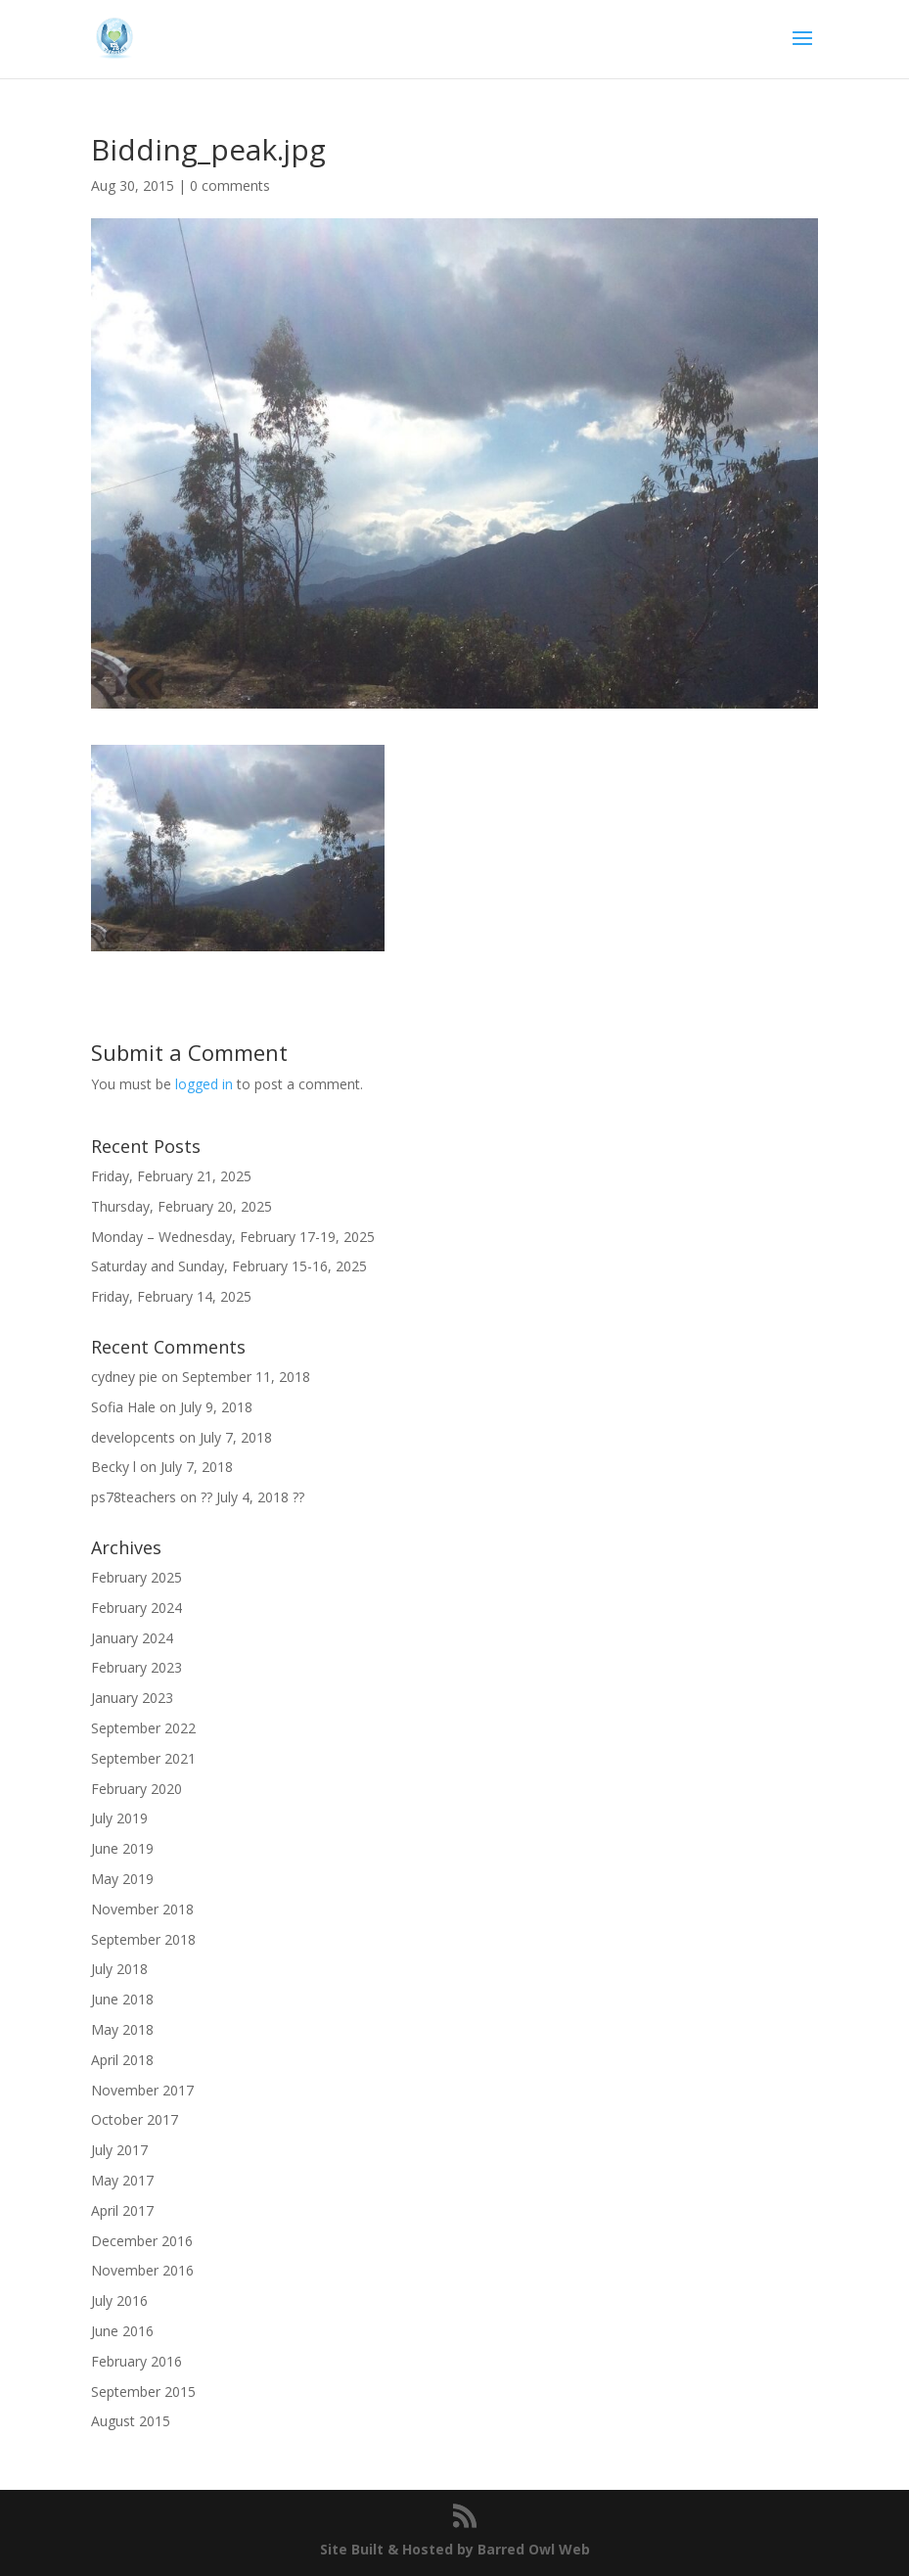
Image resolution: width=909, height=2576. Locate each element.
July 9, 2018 (216, 1407)
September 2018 (143, 1939)
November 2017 (142, 2090)
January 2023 (132, 1697)
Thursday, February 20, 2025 (181, 1206)
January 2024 (132, 1638)
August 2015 (130, 2421)
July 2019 (119, 1818)
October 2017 (134, 2119)
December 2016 (142, 2240)
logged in (204, 1084)
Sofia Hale (123, 1407)
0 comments (230, 185)
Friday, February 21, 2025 (171, 1176)
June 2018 (122, 1999)
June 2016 (122, 2331)
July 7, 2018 (236, 1437)
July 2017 (119, 2149)
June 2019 (122, 1848)
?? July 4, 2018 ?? (252, 1497)
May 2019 (122, 1878)
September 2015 (143, 2391)
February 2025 (136, 1577)
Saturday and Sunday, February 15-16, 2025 (229, 1266)
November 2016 (142, 2270)
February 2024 (136, 1607)
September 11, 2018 (246, 1376)
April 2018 (122, 2059)
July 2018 (119, 1968)
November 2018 (142, 1909)
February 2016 (136, 2361)
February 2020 (136, 1788)
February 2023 (136, 1667)
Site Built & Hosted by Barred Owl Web (455, 2549)
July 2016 (119, 2300)
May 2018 (122, 2029)
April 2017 (122, 2210)
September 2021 (143, 1758)
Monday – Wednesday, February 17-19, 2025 (233, 1236)
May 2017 (122, 2180)
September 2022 (143, 1728)
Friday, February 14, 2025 (171, 1296)
